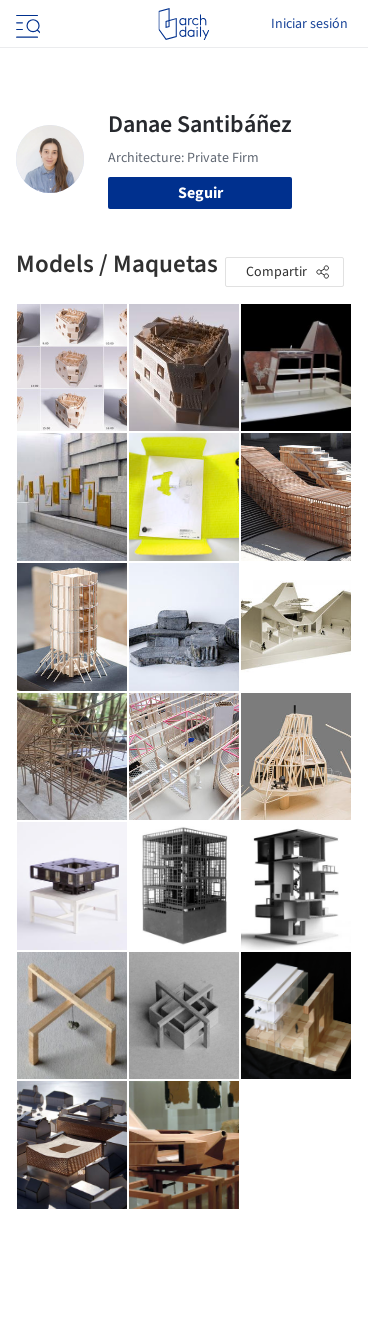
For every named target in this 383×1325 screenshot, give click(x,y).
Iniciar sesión (309, 24)
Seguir (200, 193)
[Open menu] (26, 24)
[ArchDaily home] (183, 24)
